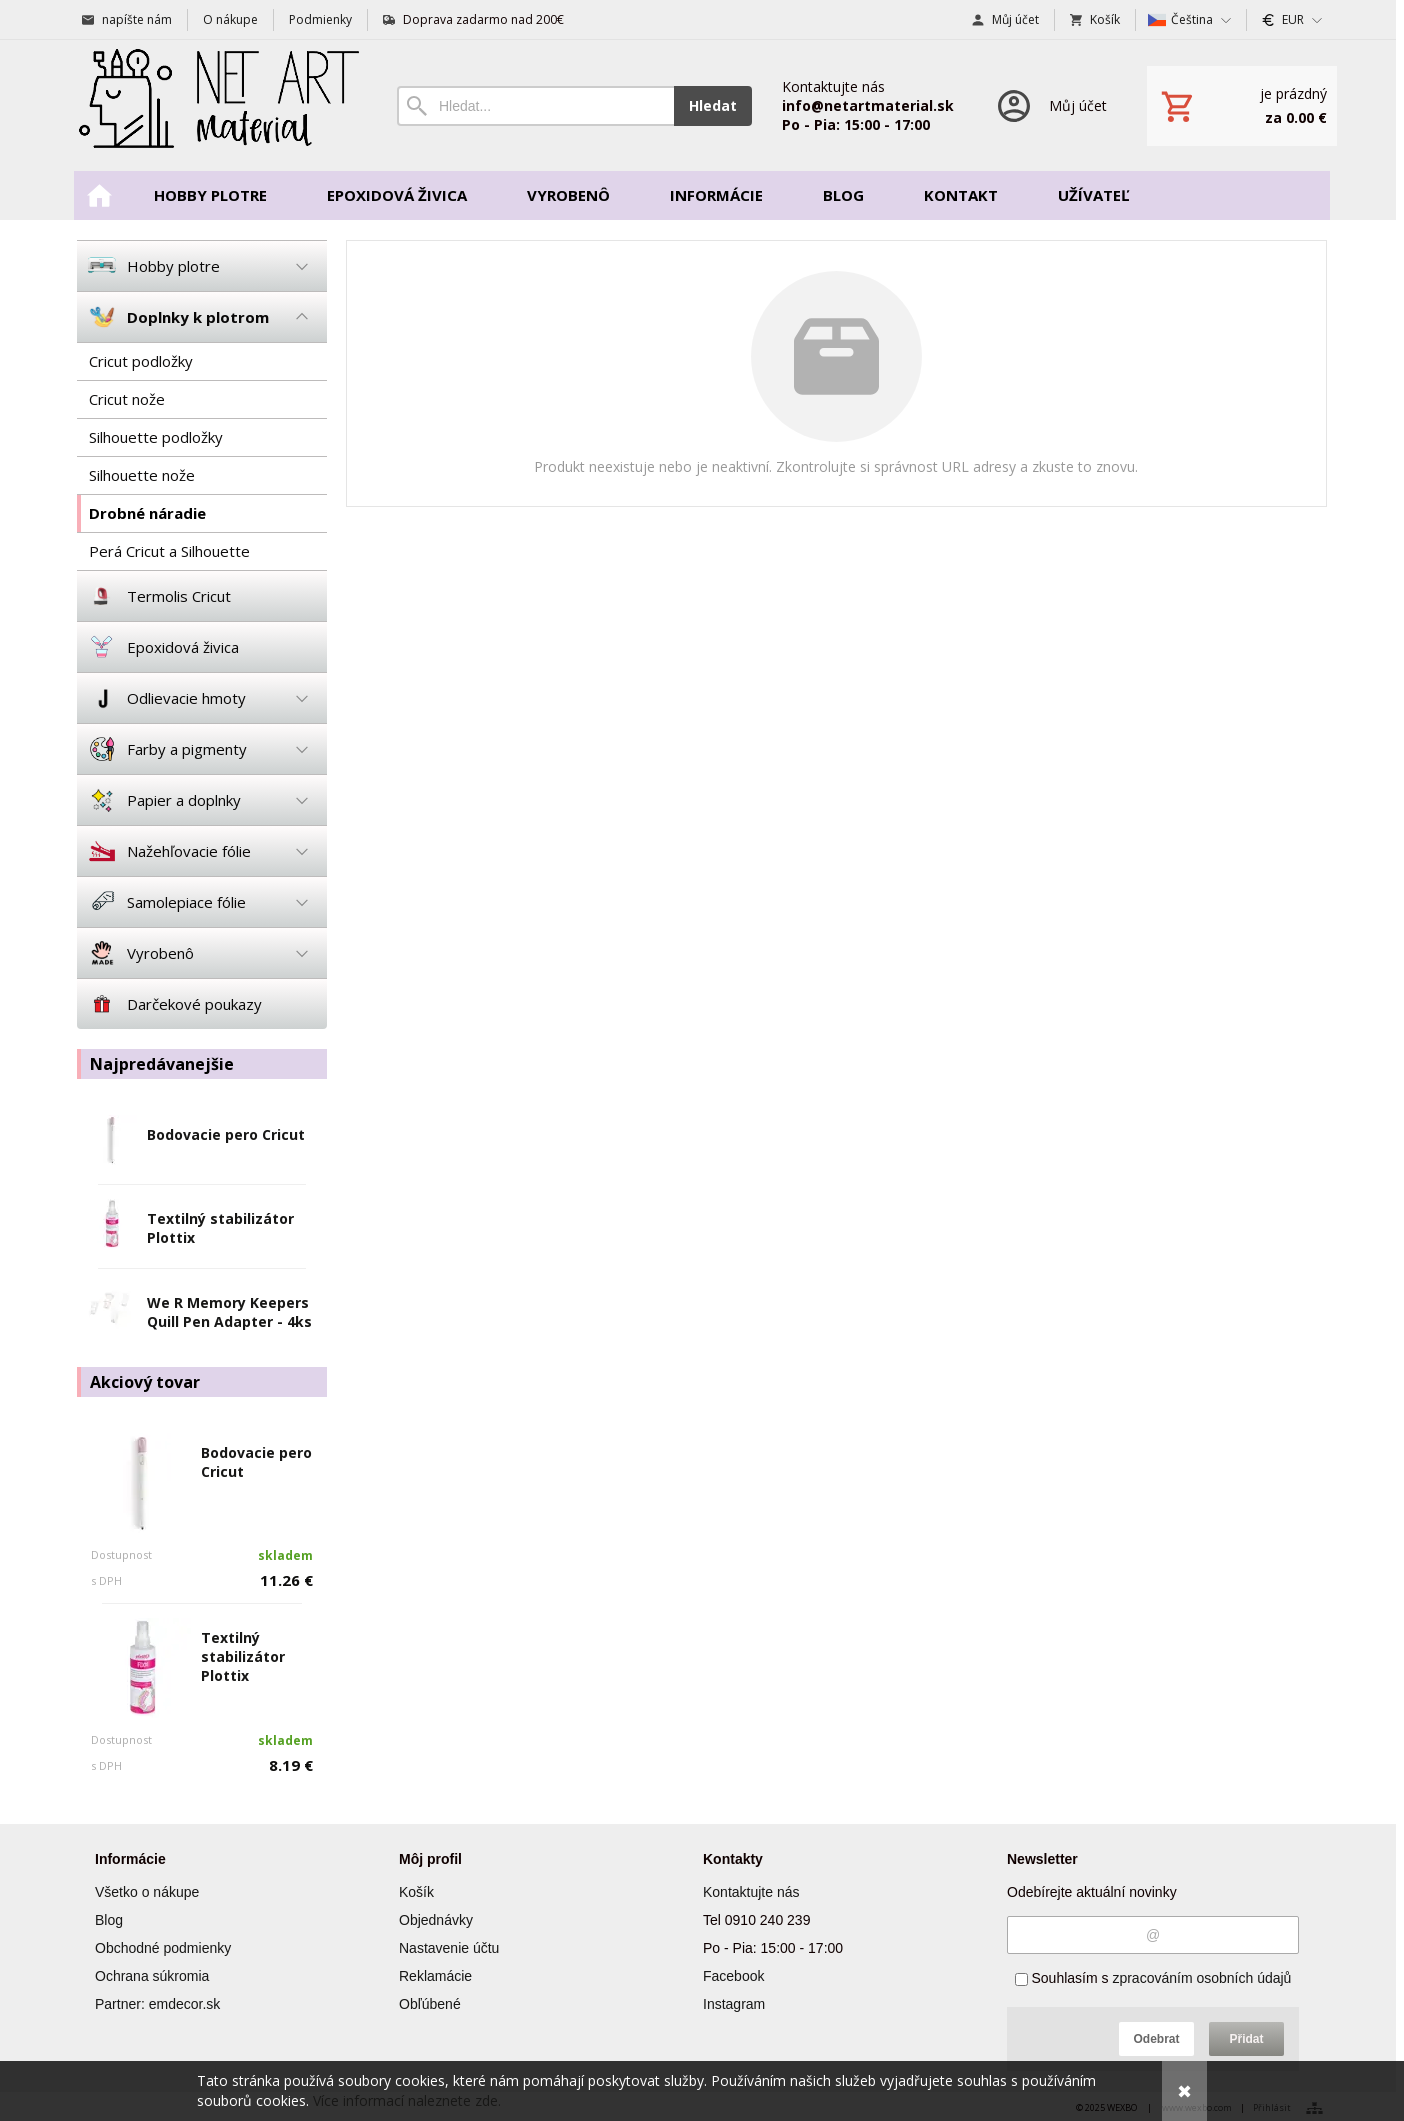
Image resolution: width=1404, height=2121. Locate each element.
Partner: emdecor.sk (157, 2004)
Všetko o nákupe (147, 1892)
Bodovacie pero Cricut (226, 1134)
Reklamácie (435, 1976)
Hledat (713, 105)
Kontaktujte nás (751, 1892)
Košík (416, 1892)
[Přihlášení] (1050, 105)
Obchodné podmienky (163, 1948)
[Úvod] (217, 105)
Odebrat (1156, 2039)
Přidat (1246, 2039)
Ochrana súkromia (152, 1976)
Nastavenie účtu (449, 1948)
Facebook (733, 1976)
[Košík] (1242, 106)
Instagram (734, 2004)
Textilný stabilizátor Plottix (243, 1656)
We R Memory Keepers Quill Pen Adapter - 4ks (229, 1312)
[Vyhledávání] (535, 106)
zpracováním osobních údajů (1201, 1978)
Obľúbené (430, 2004)
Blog (109, 1920)
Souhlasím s (1153, 1978)
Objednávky (436, 1920)
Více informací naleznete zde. (407, 2100)
